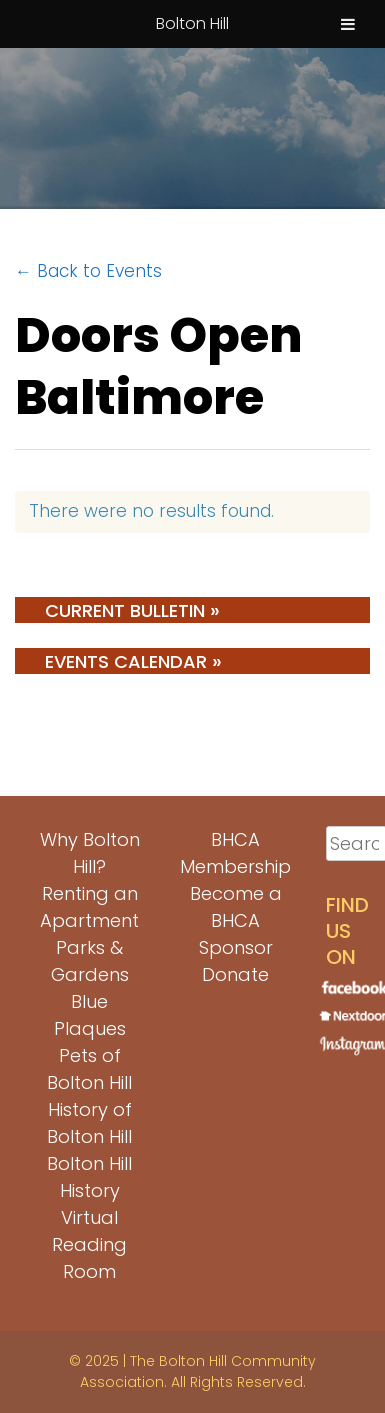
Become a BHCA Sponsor (236, 920)
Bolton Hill (192, 23)
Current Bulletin (132, 610)
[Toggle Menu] (348, 24)
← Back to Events (88, 271)
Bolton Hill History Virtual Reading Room (89, 1217)
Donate (235, 974)
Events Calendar (133, 661)
